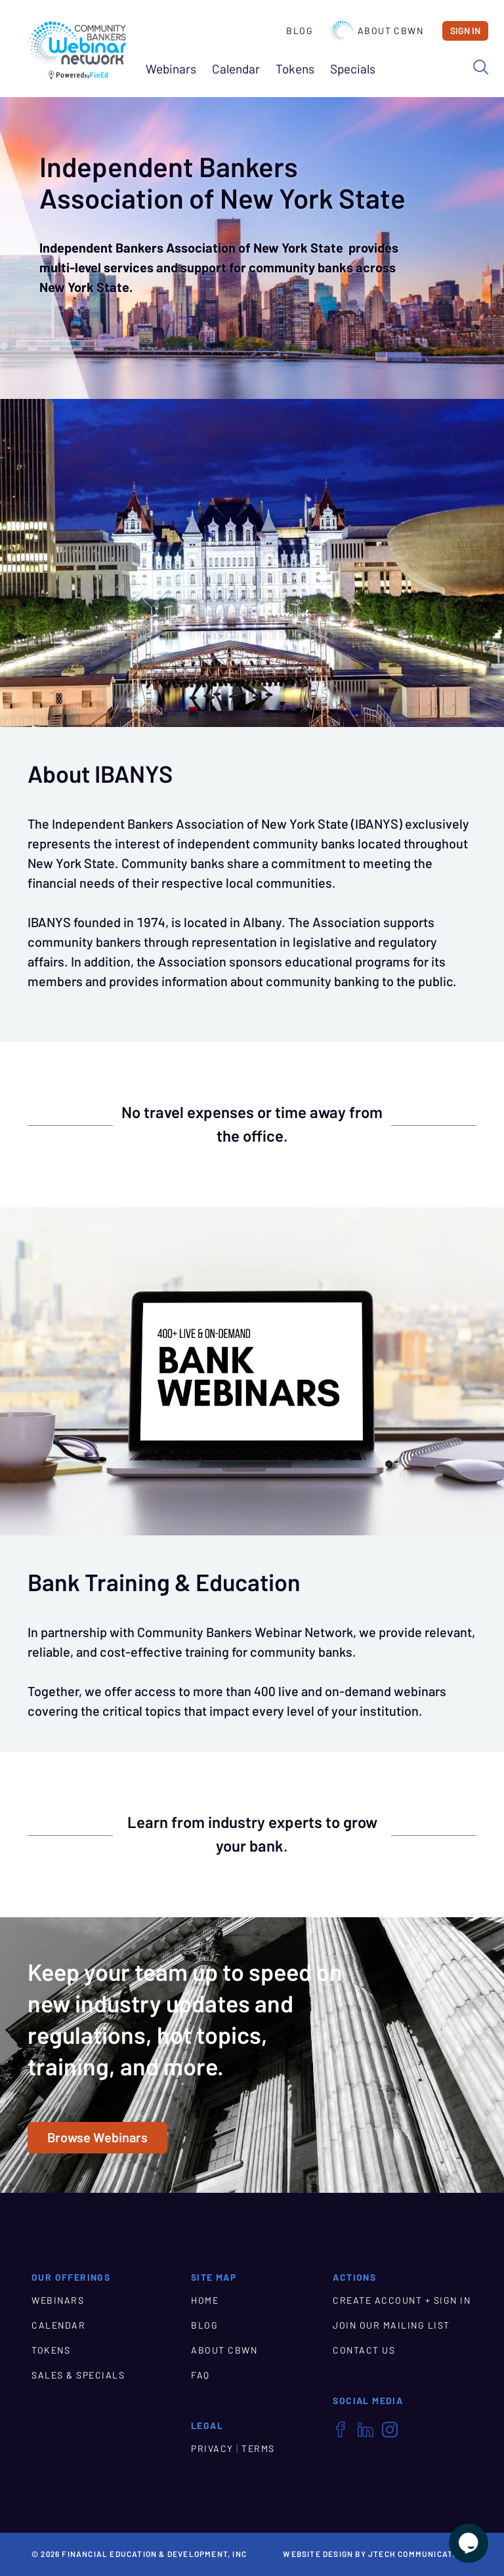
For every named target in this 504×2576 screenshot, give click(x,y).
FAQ (200, 2375)
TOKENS (51, 2350)
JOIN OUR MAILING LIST (391, 2325)
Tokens (295, 69)
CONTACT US (364, 2350)
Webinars (171, 69)
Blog (299, 31)
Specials (352, 69)
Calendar (236, 69)
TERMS (258, 2448)
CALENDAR (58, 2325)
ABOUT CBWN (224, 2350)
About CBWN (376, 31)
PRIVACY (212, 2448)
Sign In (465, 31)
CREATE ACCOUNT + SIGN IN (402, 2300)
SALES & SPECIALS (78, 2375)
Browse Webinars (97, 2138)
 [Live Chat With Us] (468, 2543)
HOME (205, 2300)
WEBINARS (58, 2300)
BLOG (204, 2325)
